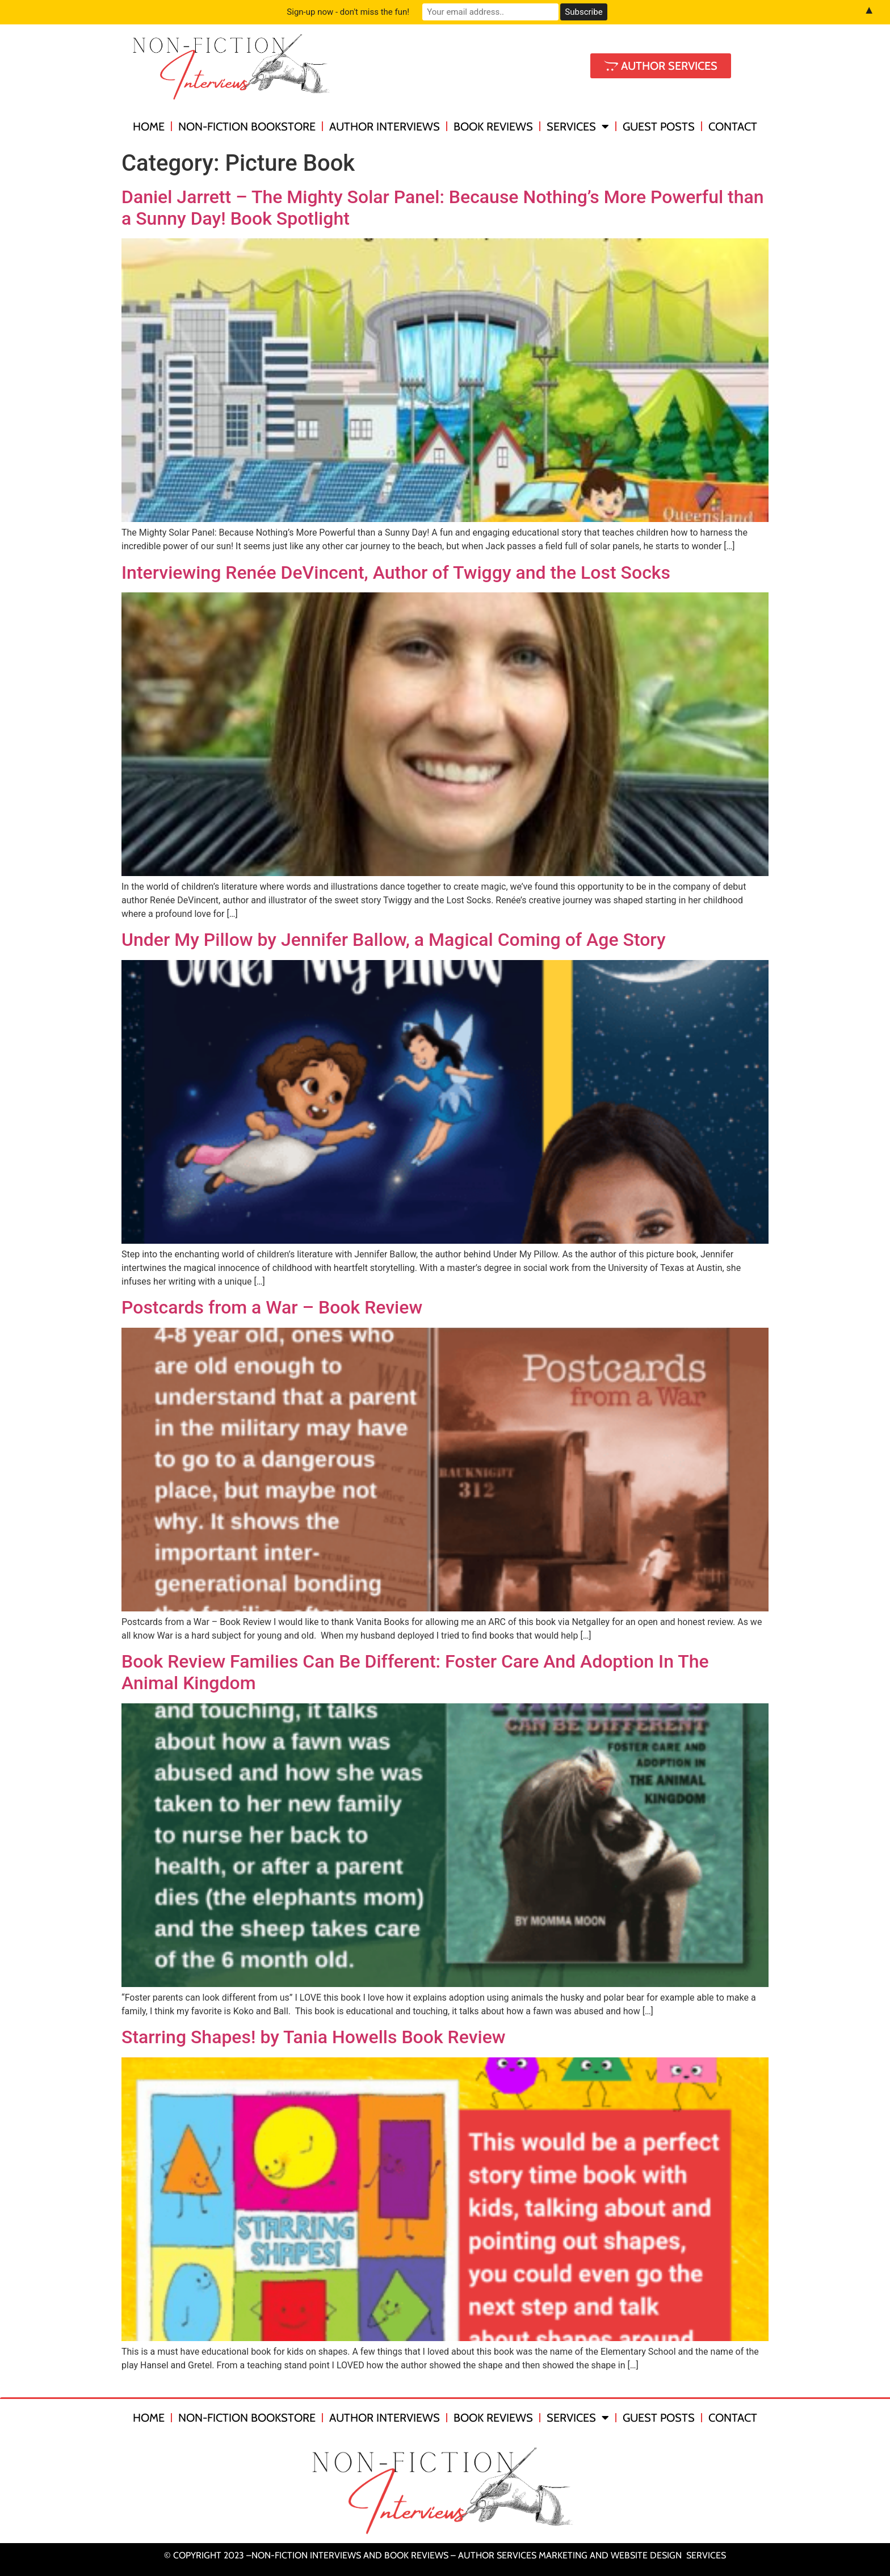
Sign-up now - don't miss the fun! (348, 12)
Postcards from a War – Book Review (271, 1307)
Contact (732, 126)
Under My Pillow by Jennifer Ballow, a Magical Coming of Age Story (393, 939)
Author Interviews (384, 126)
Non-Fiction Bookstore (247, 126)
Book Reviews (493, 126)
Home (149, 126)
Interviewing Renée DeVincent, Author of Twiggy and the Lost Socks (395, 572)
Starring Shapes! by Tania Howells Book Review (313, 2037)
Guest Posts (659, 126)
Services (578, 126)
